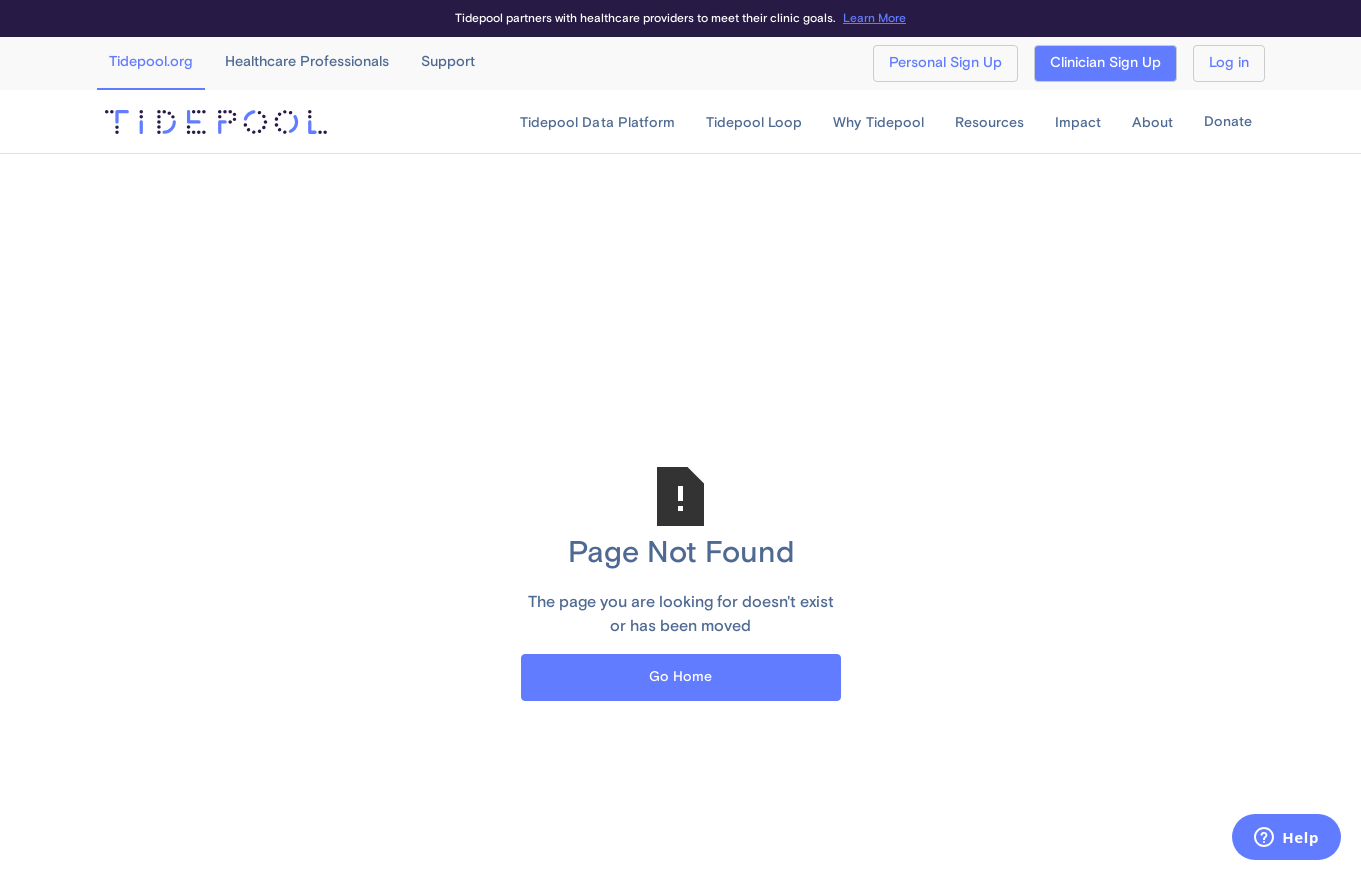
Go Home (680, 677)
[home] (216, 122)
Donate (1228, 122)
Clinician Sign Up (1105, 63)
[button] (597, 123)
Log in (1229, 63)
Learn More (874, 18)
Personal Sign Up (945, 63)
